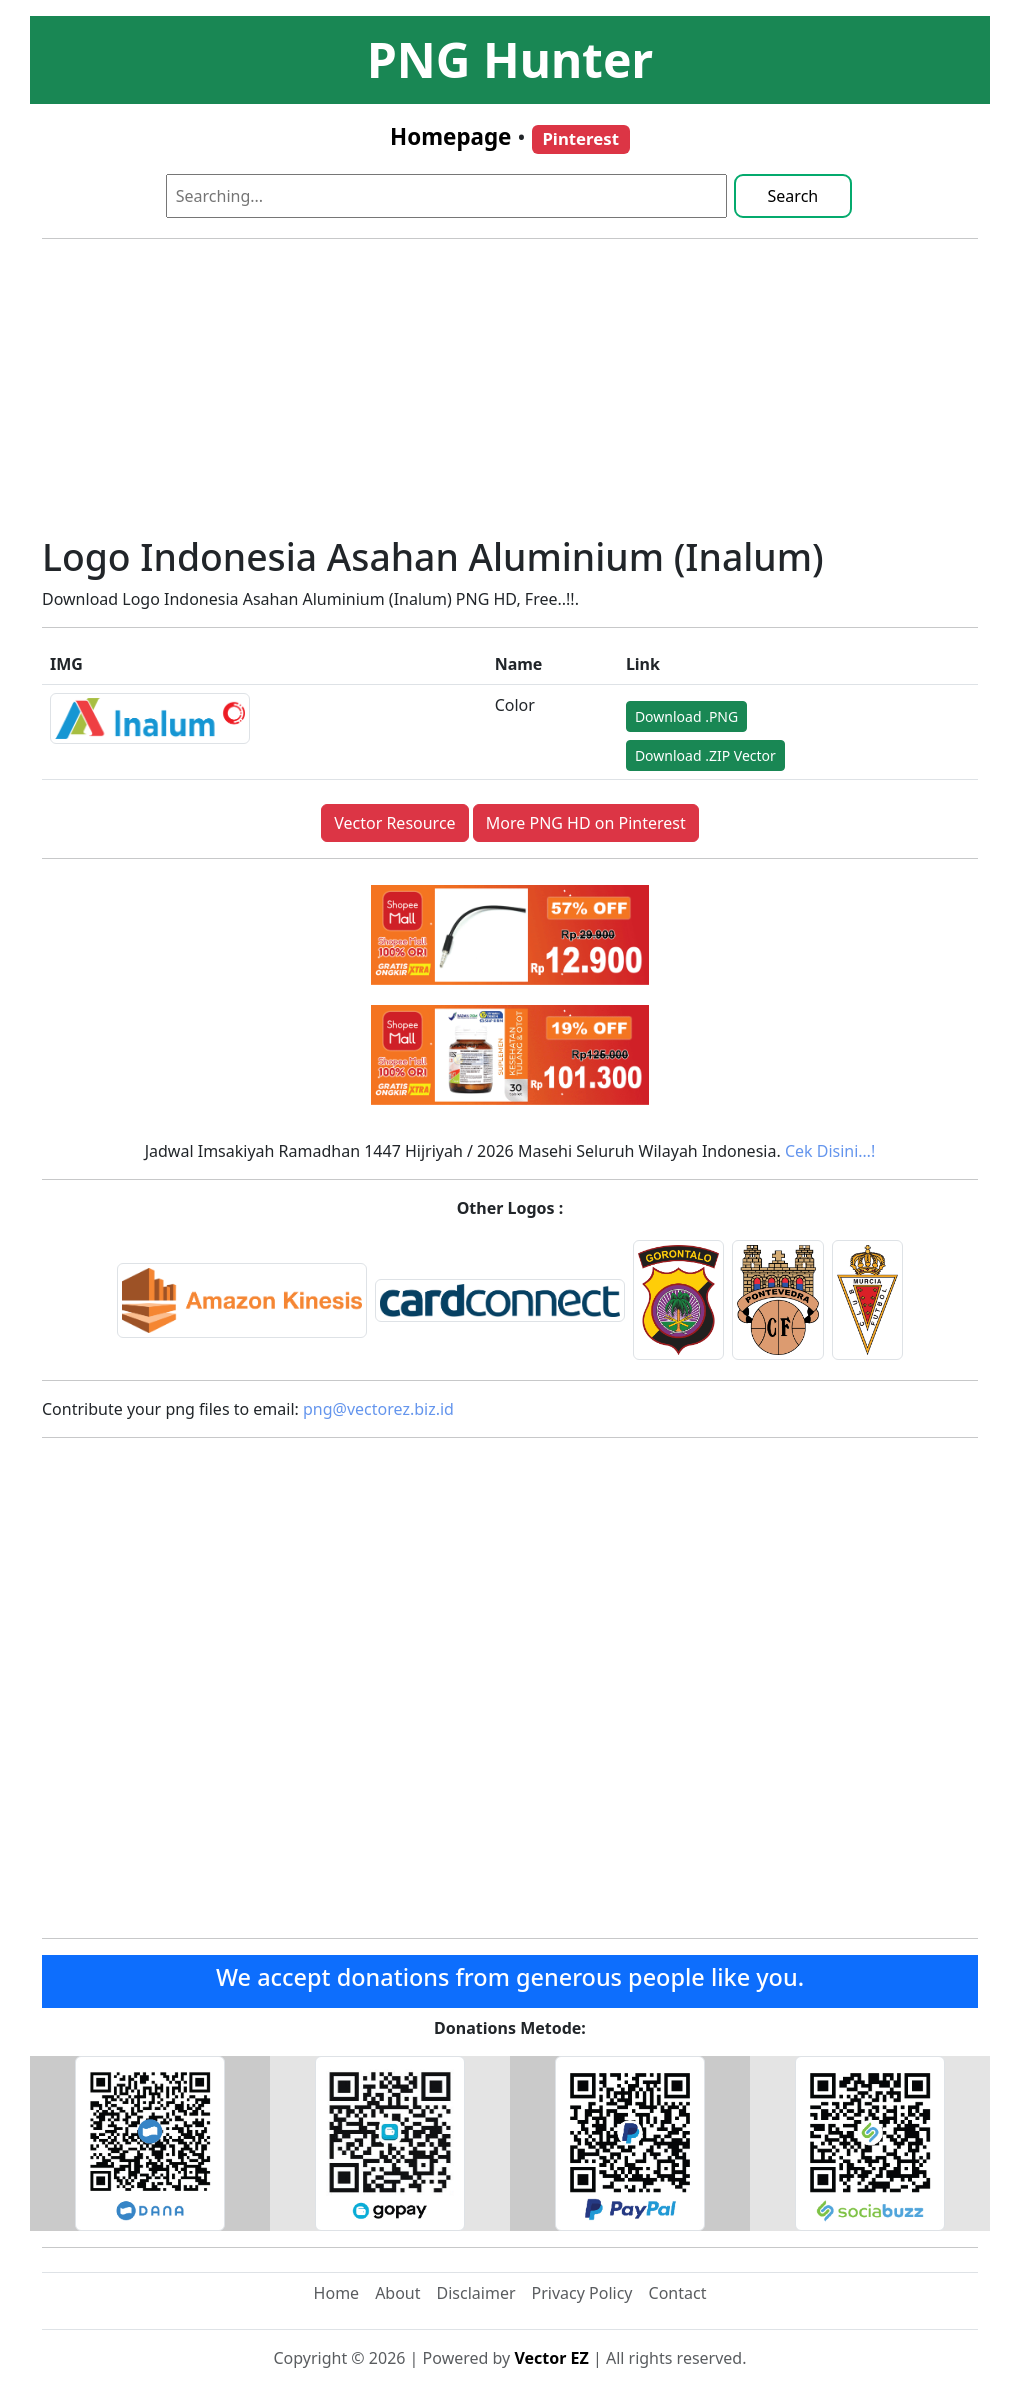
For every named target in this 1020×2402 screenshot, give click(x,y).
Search (793, 196)
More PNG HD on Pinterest (586, 823)
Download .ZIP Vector (705, 755)
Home (337, 2293)
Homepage (450, 136)
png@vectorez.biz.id (378, 1409)
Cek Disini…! (830, 1151)
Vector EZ (551, 2358)
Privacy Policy (582, 2293)
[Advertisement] (510, 395)
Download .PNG (686, 716)
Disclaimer (476, 2293)
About (397, 2293)
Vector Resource (394, 823)
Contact (678, 2293)
